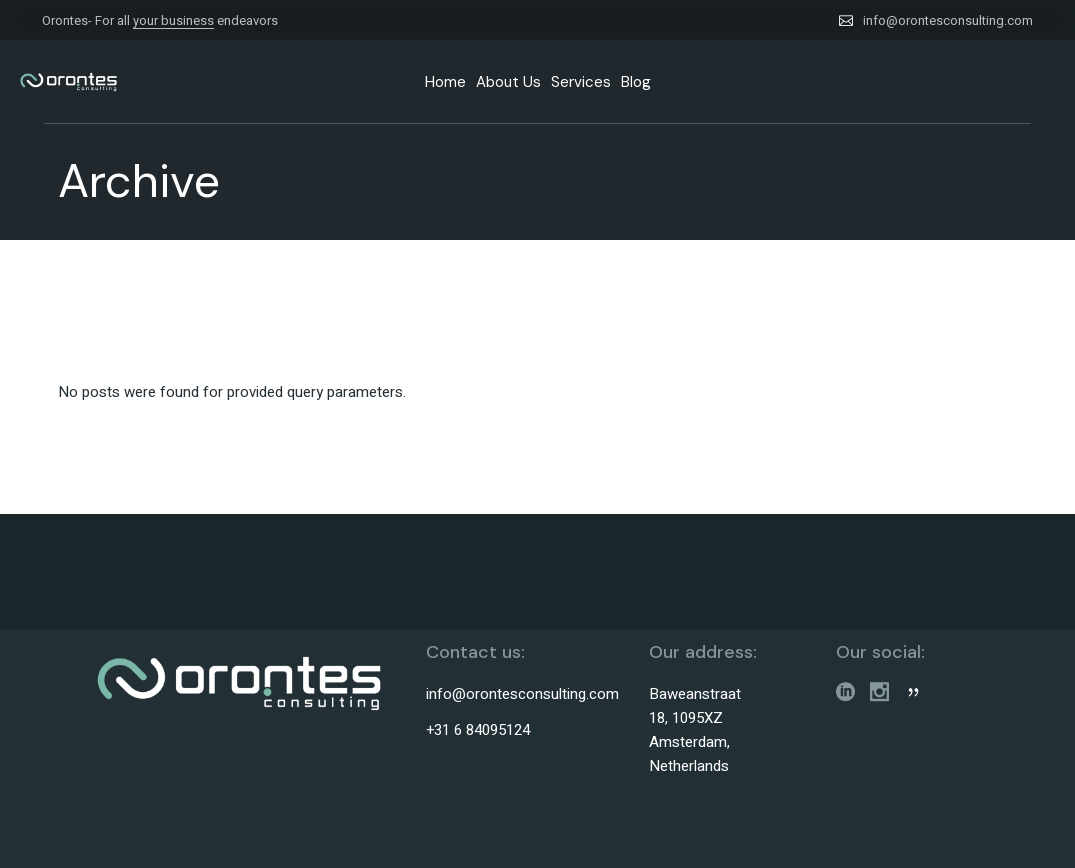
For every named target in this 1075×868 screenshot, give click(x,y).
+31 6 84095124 (478, 730)
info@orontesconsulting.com (948, 20)
